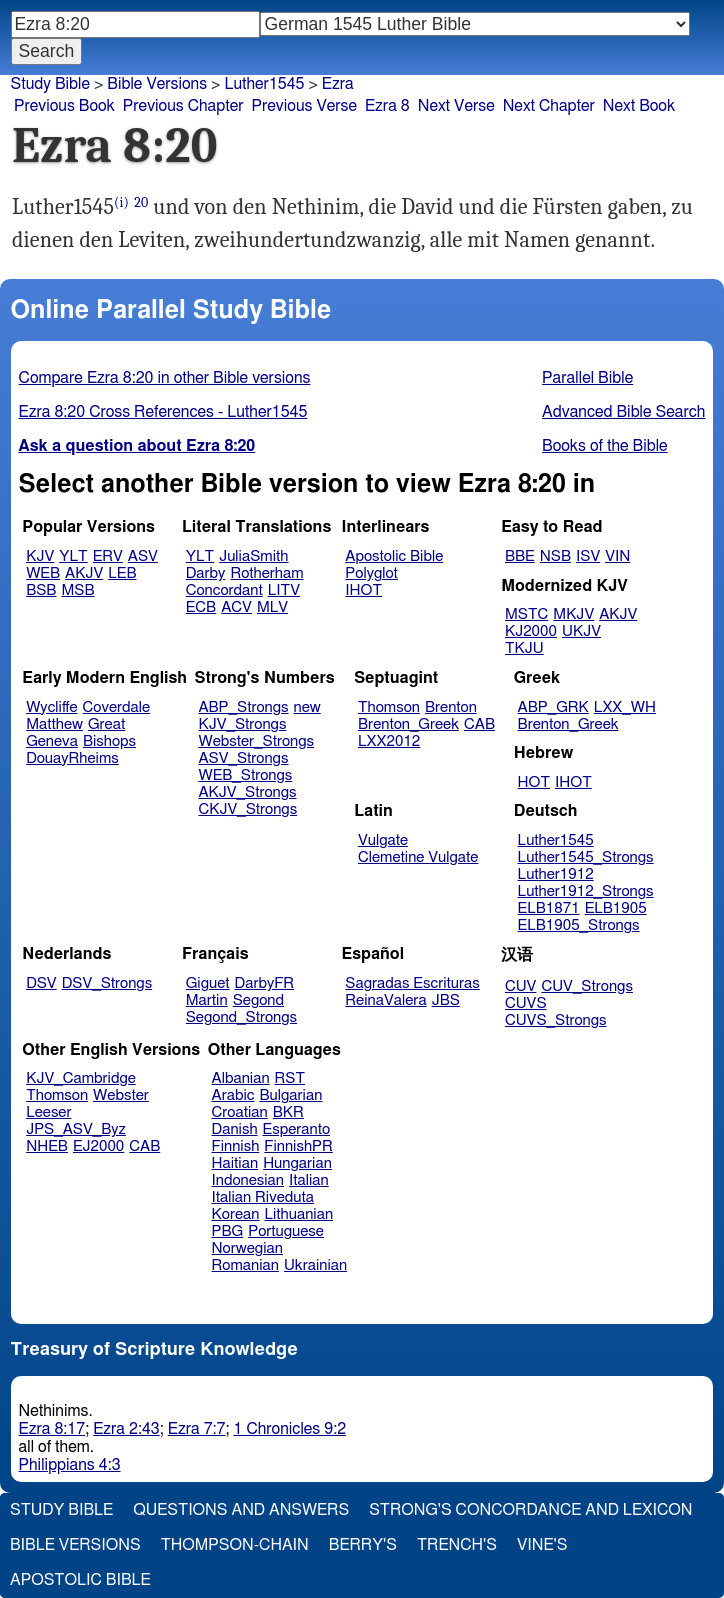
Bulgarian (290, 1095)
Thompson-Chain (235, 1545)
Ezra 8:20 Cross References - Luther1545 (163, 412)
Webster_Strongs (256, 741)
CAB (479, 724)
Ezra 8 (387, 106)
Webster (121, 1095)
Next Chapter (549, 106)
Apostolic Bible (80, 1580)
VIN (617, 556)
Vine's (542, 1545)
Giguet (208, 983)
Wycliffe (51, 707)
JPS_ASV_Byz (76, 1129)
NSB (555, 556)
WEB (43, 573)
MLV (272, 607)
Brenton (451, 707)
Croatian (240, 1112)
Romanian (245, 1265)
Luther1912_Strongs (586, 891)
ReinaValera (385, 1000)
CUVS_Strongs (556, 1020)
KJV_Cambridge (81, 1078)
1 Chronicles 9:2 (289, 1429)
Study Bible (50, 84)
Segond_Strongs (241, 1017)
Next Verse (456, 106)
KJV (40, 556)
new (307, 707)
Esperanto (297, 1129)
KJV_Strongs (242, 724)
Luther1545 (264, 84)
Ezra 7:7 (197, 1429)
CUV (521, 986)
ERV (108, 556)
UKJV (581, 631)
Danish (235, 1129)
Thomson (389, 707)
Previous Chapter (183, 106)
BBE (520, 556)
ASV (143, 556)
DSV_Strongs (107, 983)
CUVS (526, 1003)
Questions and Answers (241, 1510)
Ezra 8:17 (52, 1429)
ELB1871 (549, 908)
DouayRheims (72, 758)
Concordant (224, 590)
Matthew (54, 724)
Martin (207, 1000)
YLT (73, 556)
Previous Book (64, 106)
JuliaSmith (253, 556)
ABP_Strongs (243, 707)
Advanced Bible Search (623, 412)
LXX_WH (625, 707)
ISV (588, 556)
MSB (77, 590)
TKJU (524, 648)
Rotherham (266, 573)
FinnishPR (298, 1146)
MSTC (526, 614)
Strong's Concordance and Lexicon (530, 1510)
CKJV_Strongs (247, 809)
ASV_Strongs (243, 758)
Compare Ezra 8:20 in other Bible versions (165, 378)
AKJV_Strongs (247, 792)
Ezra (338, 84)
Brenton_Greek (408, 724)
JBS (446, 1000)
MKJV (573, 614)
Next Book (639, 106)
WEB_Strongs (245, 775)
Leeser (48, 1112)
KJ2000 (531, 631)
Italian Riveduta (263, 1197)
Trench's (457, 1545)
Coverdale (117, 707)
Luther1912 (556, 874)
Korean (236, 1214)
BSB (41, 590)
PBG (228, 1231)
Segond (258, 1000)
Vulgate (383, 840)
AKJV (84, 573)
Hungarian (297, 1163)
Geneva (52, 741)
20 (141, 202)
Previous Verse (304, 106)
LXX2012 (389, 741)
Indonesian (248, 1180)
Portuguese (286, 1231)
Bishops (109, 741)
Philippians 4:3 (70, 1465)
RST (290, 1078)
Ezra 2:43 (126, 1429)
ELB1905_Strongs (579, 925)
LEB (122, 573)
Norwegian (247, 1248)
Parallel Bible (587, 378)
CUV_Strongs (586, 986)
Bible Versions (157, 84)
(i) (121, 202)
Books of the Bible (605, 446)
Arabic (233, 1095)
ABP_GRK (553, 707)
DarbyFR (265, 983)
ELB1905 (616, 908)
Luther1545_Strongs (586, 857)
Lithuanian (298, 1214)
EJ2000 (98, 1146)
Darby (206, 573)
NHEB (47, 1146)
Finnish (236, 1146)
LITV (284, 590)
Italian (309, 1180)
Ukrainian (315, 1265)
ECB (201, 607)
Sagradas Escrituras (412, 983)
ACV (236, 607)
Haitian (235, 1163)
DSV (41, 983)
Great (106, 724)
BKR (288, 1112)
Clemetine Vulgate (418, 857)
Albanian (241, 1078)
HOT (534, 782)
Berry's (363, 1545)
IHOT (363, 590)
